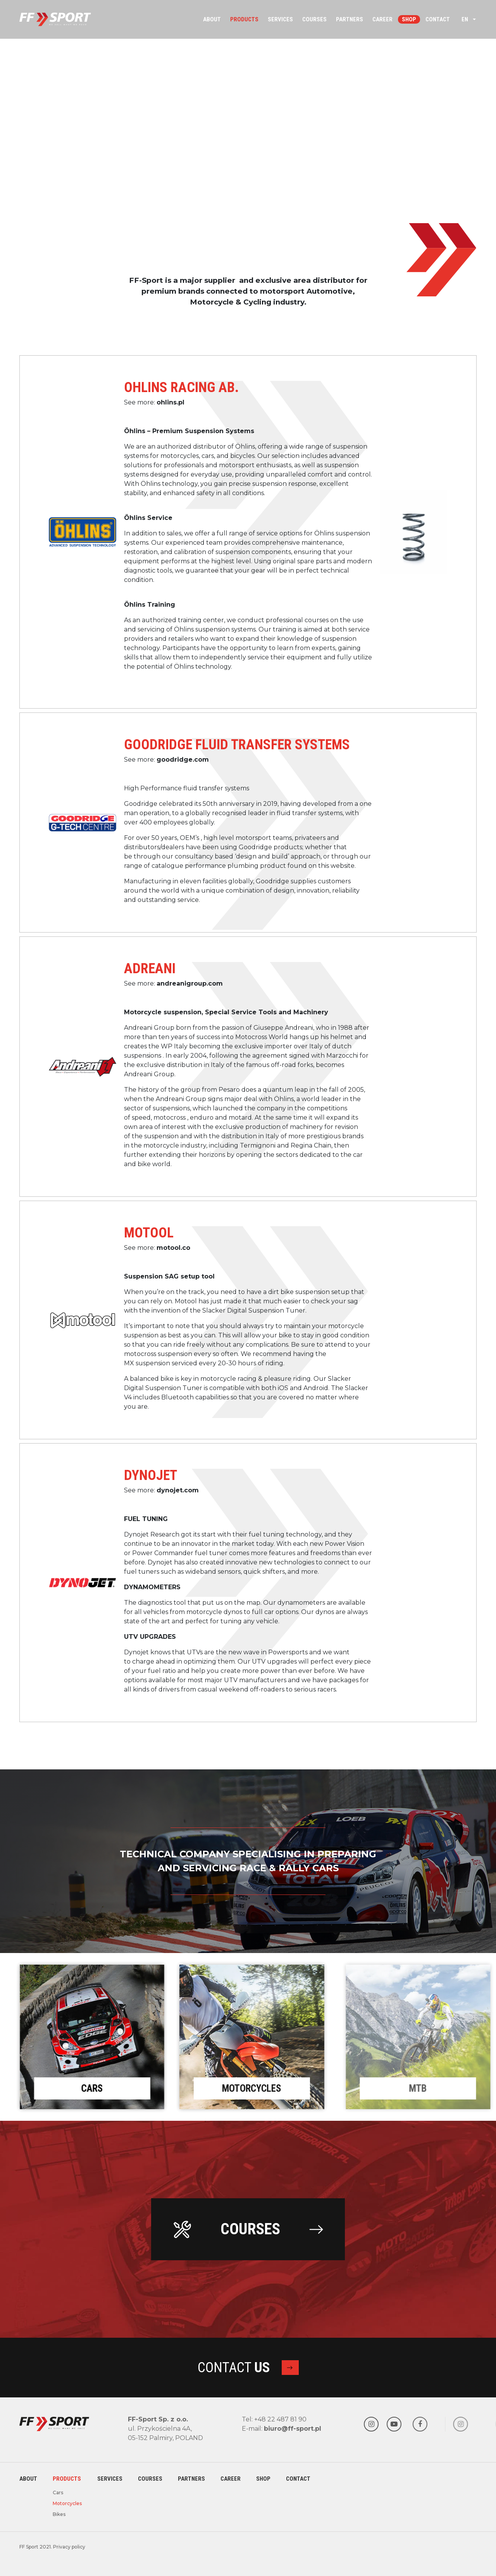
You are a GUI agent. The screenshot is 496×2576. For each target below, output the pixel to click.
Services (280, 19)
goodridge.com (183, 759)
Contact (437, 19)
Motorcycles (57, 2503)
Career (382, 19)
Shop (409, 19)
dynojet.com (178, 1490)
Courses (314, 19)
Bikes (57, 2514)
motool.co (173, 1247)
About (212, 19)
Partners (349, 19)
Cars (57, 2492)
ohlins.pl (170, 402)
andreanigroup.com (190, 983)
